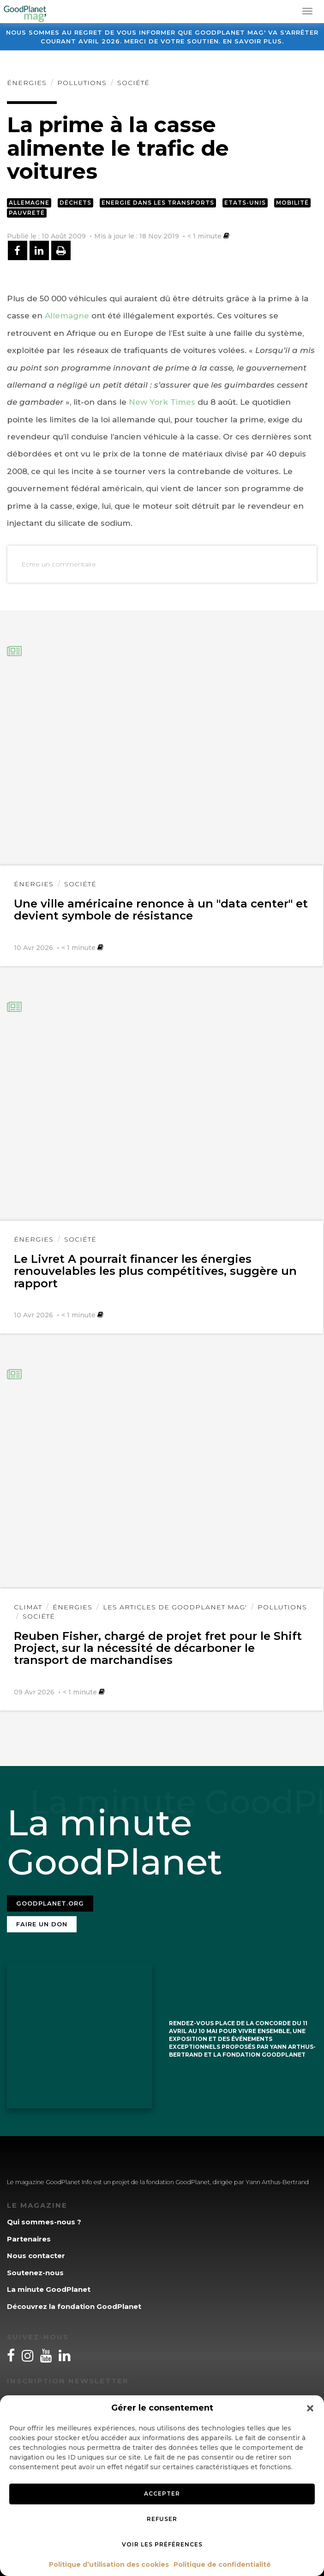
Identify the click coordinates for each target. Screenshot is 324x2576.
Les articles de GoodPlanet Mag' (175, 1607)
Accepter (162, 2493)
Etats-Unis (245, 202)
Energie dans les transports (158, 202)
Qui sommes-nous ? (44, 2221)
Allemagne (29, 202)
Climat (28, 1607)
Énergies (27, 83)
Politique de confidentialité (222, 2564)
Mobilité (292, 202)
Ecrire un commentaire (58, 564)
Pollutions (82, 83)
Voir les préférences (162, 2544)
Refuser (162, 2518)
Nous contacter (36, 2255)
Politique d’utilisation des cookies (109, 2564)
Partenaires (29, 2239)
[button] (310, 2408)
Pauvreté (27, 212)
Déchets (75, 202)
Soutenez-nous (35, 2272)
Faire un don (41, 1924)
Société (133, 83)
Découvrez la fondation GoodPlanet (74, 2306)
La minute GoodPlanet (48, 2289)
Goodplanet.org (50, 1903)
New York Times (162, 402)
